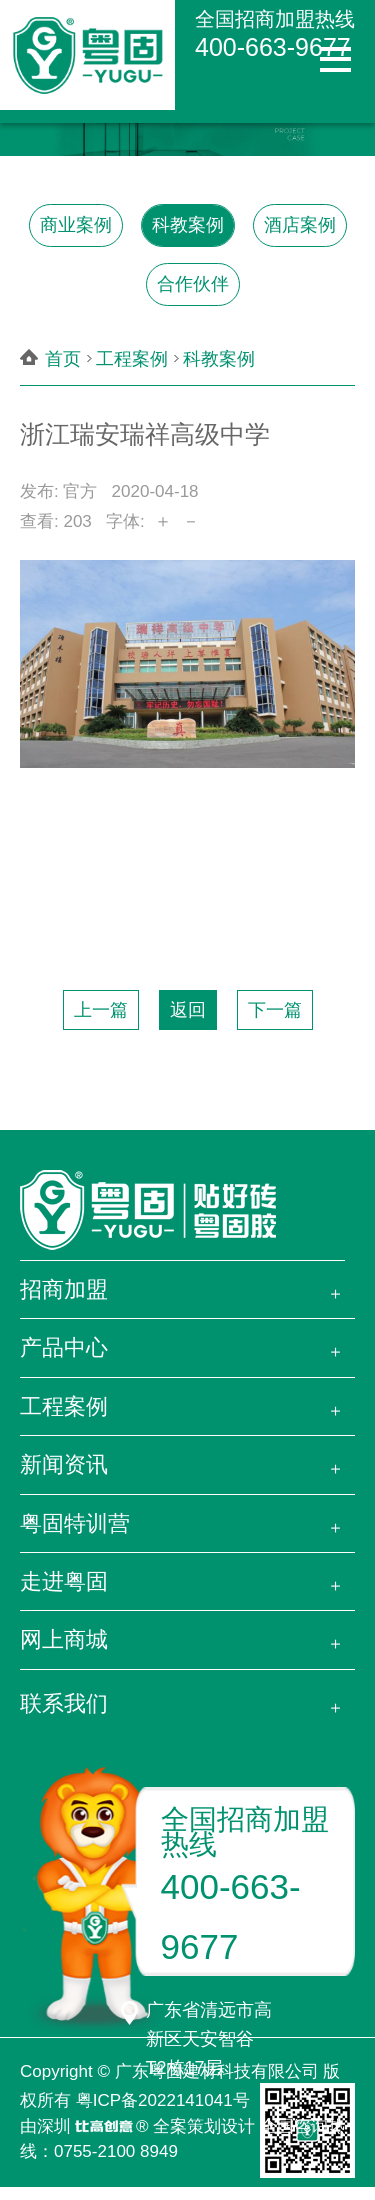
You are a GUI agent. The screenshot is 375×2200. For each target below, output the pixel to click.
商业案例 (76, 225)
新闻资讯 (64, 1464)
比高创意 (103, 2127)
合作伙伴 (193, 284)
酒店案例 (300, 225)
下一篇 (275, 1010)
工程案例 (132, 359)
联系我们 (64, 1703)
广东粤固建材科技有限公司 (217, 2071)
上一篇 (101, 1010)
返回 (188, 1010)
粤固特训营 (75, 1523)
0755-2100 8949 (116, 2151)
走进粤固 (64, 1581)
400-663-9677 (273, 47)
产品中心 (64, 1347)
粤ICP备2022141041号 (163, 2100)
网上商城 (64, 1639)
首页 (63, 359)
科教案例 (188, 225)
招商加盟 (64, 1289)
